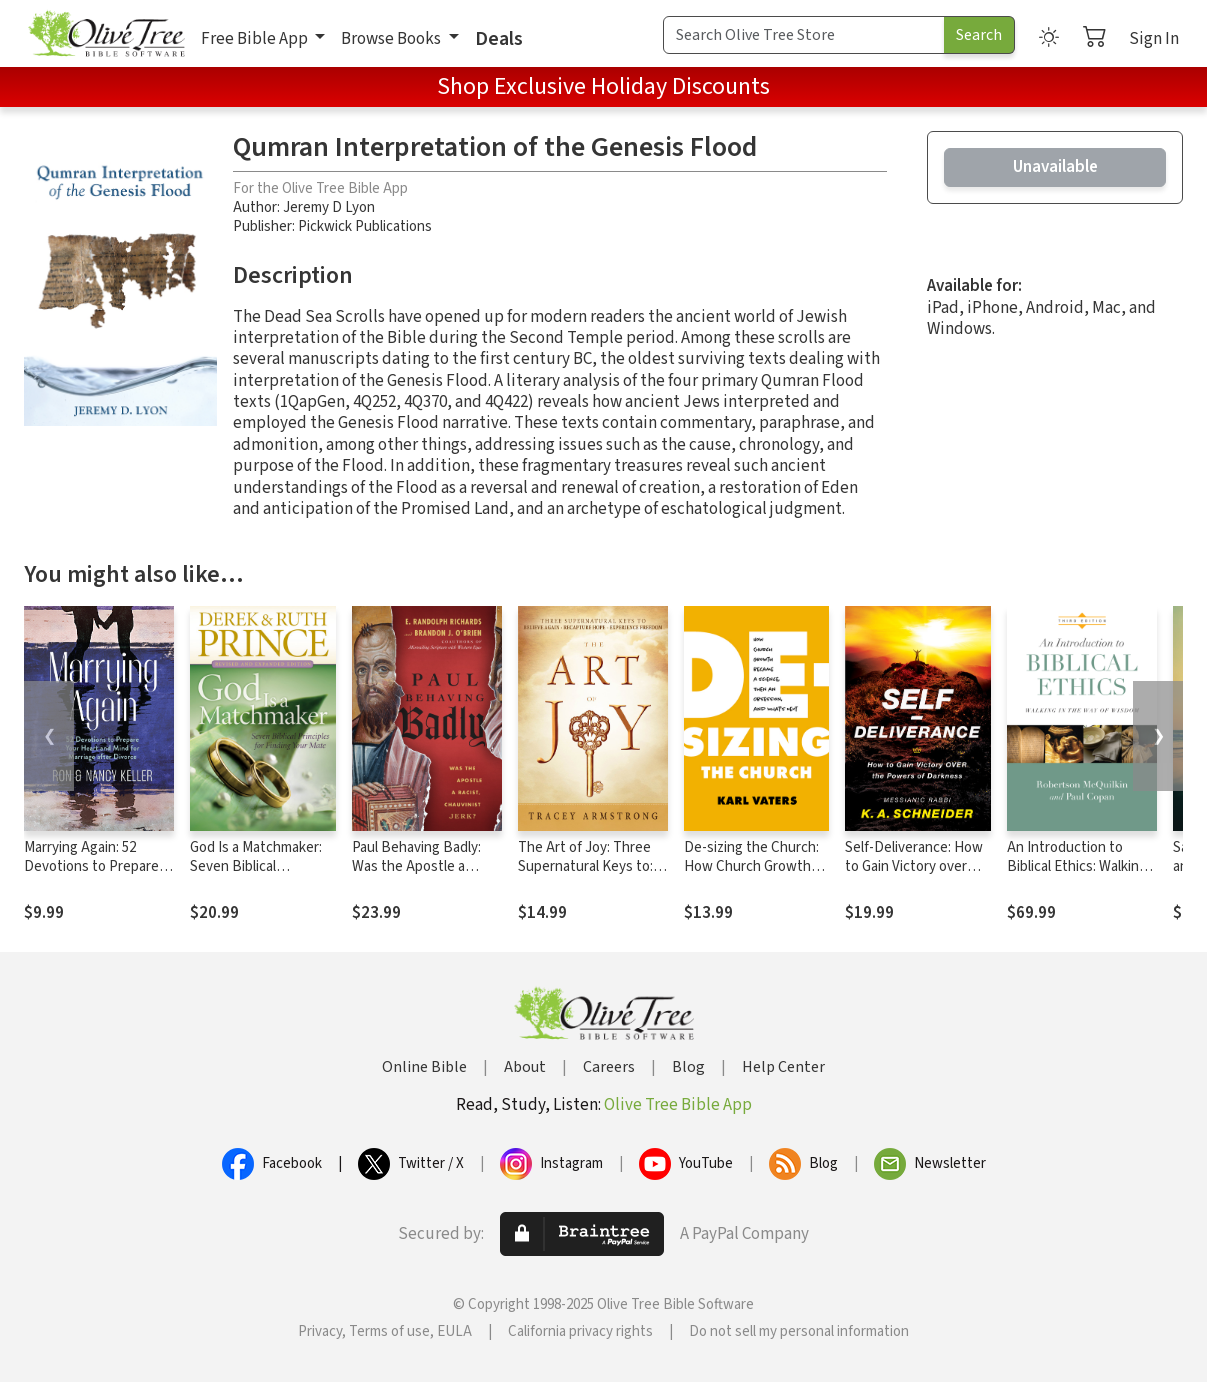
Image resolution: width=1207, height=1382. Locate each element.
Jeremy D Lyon (329, 207)
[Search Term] (804, 35)
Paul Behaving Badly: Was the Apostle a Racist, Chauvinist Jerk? (426, 866)
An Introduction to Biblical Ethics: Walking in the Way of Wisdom (1077, 866)
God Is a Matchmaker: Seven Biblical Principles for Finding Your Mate (256, 876)
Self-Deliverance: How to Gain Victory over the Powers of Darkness (914, 876)
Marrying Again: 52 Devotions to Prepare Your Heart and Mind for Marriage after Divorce (97, 876)
